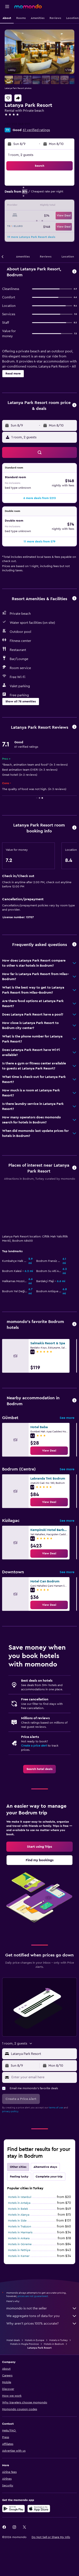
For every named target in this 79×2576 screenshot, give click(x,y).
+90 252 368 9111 (17, 124)
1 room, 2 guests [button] (20, 155)
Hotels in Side (17, 2175)
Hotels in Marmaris (20, 2187)
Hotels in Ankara (18, 2193)
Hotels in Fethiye (19, 2205)
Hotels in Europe (34, 2296)
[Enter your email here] (43, 2032)
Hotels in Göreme (20, 2199)
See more (67, 1372)
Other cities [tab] (18, 2121)
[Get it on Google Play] (13, 2465)
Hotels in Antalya (19, 2157)
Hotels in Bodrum (54, 2300)
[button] (7, 6)
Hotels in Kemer (18, 2211)
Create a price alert (34, 1700)
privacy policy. (10, 2066)
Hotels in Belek (18, 2163)
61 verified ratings (36, 130)
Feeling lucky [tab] (19, 2131)
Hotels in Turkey (58, 2296)
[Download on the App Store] (38, 2465)
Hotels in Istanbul (19, 2152)
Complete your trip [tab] (49, 2131)
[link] (49, 1405)
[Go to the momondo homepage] (28, 6)
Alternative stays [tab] (45, 2121)
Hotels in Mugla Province (24, 2300)
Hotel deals (13, 2296)
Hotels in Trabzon (19, 2181)
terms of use (56, 2062)
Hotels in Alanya (18, 2169)
